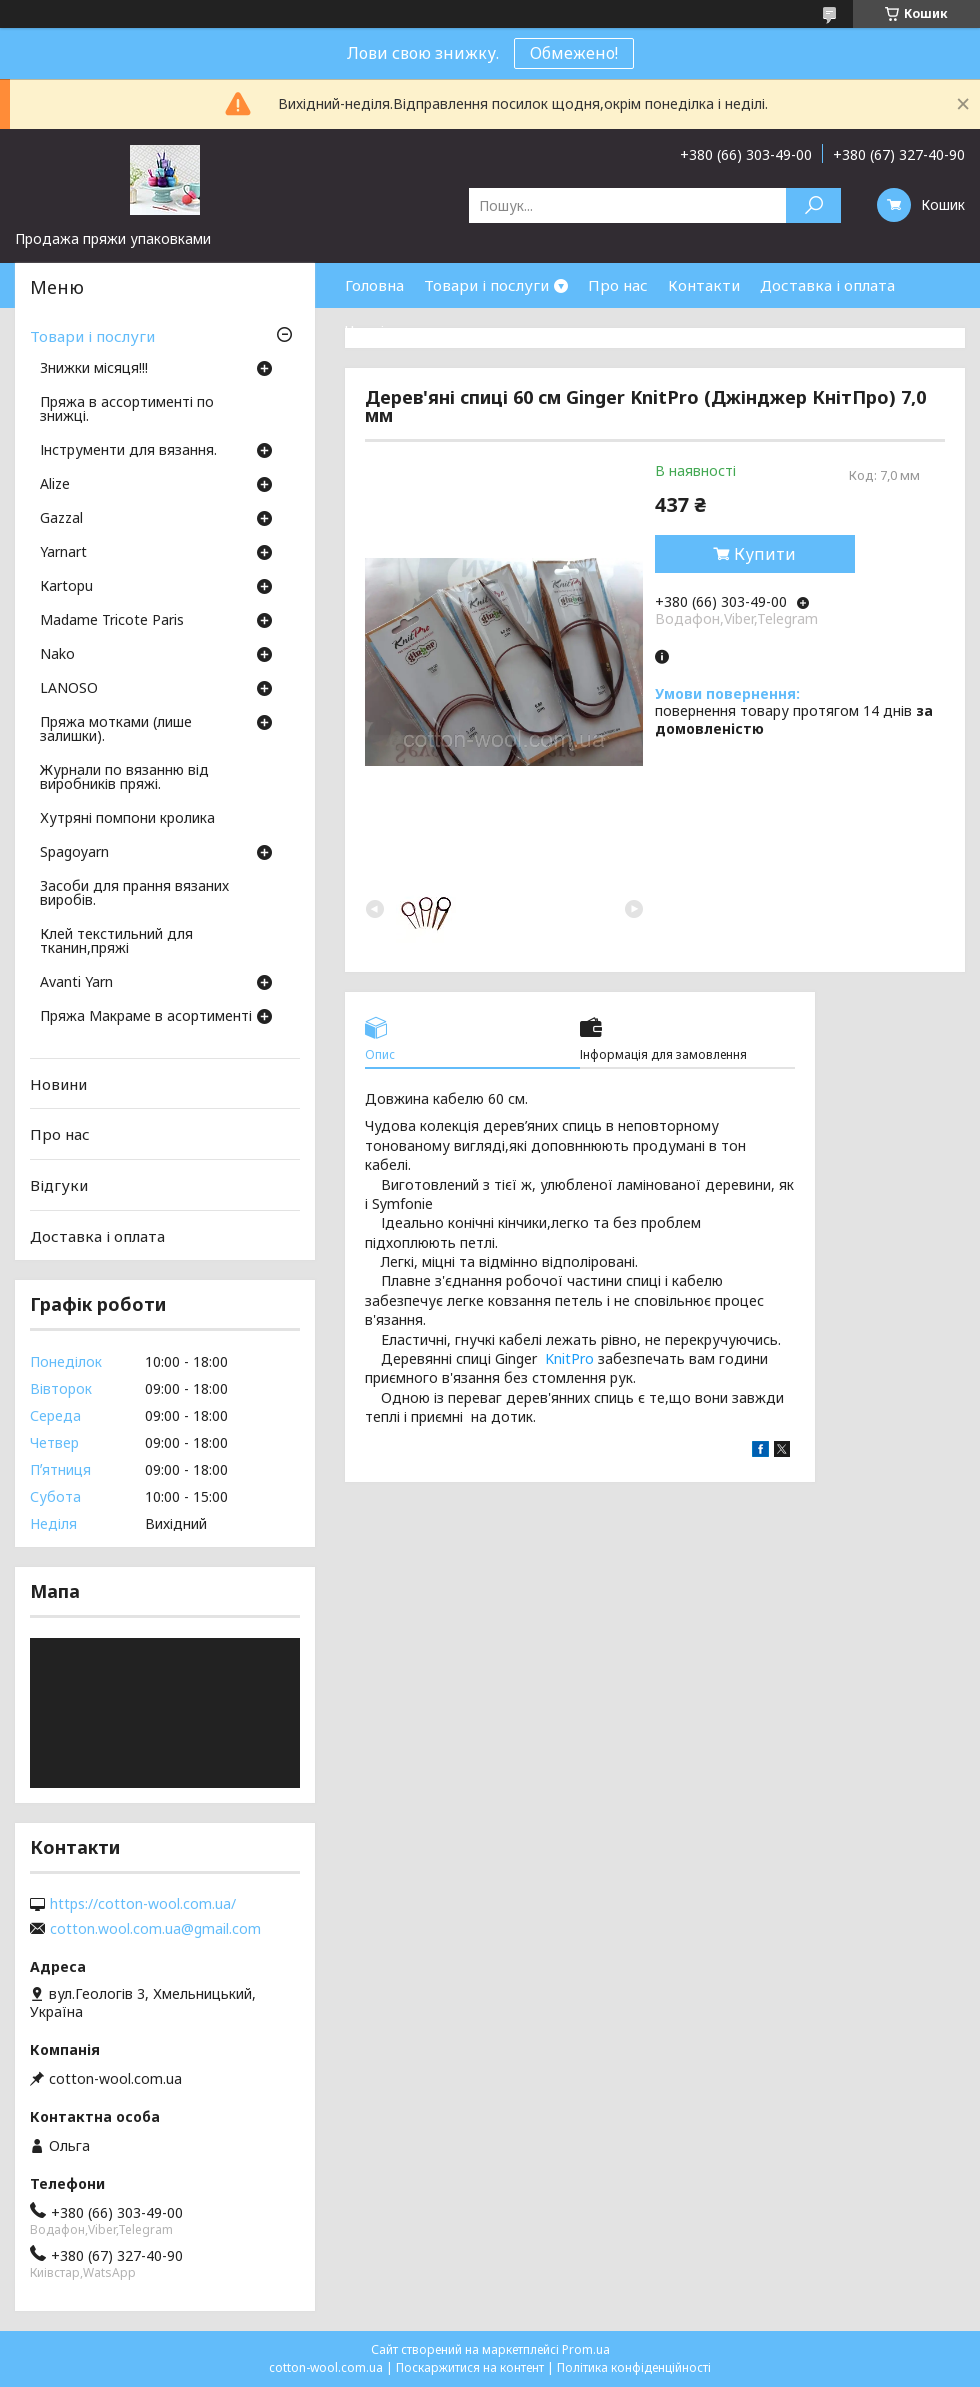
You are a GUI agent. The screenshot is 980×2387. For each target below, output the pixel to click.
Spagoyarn (74, 853)
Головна (374, 285)
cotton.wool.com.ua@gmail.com (155, 1929)
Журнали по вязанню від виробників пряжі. (124, 778)
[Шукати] (813, 205)
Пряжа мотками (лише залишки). (116, 730)
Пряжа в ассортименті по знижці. (127, 410)
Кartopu (66, 587)
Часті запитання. (406, 330)
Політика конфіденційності (634, 2367)
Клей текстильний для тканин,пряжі (116, 942)
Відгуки (59, 1185)
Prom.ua (586, 2349)
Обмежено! (574, 53)
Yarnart (63, 553)
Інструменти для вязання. (128, 451)
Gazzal (61, 519)
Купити (765, 554)
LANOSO (69, 689)
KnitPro (569, 1358)
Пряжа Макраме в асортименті (146, 1017)
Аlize (55, 485)
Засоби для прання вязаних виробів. (134, 894)
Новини (58, 1084)
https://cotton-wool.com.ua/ (143, 1904)
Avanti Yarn (76, 983)
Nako (57, 655)
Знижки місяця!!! (94, 369)
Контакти (704, 285)
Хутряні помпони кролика (127, 819)
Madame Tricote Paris (112, 621)
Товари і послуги (486, 285)
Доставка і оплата (827, 285)
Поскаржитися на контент (470, 2367)
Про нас (618, 285)
